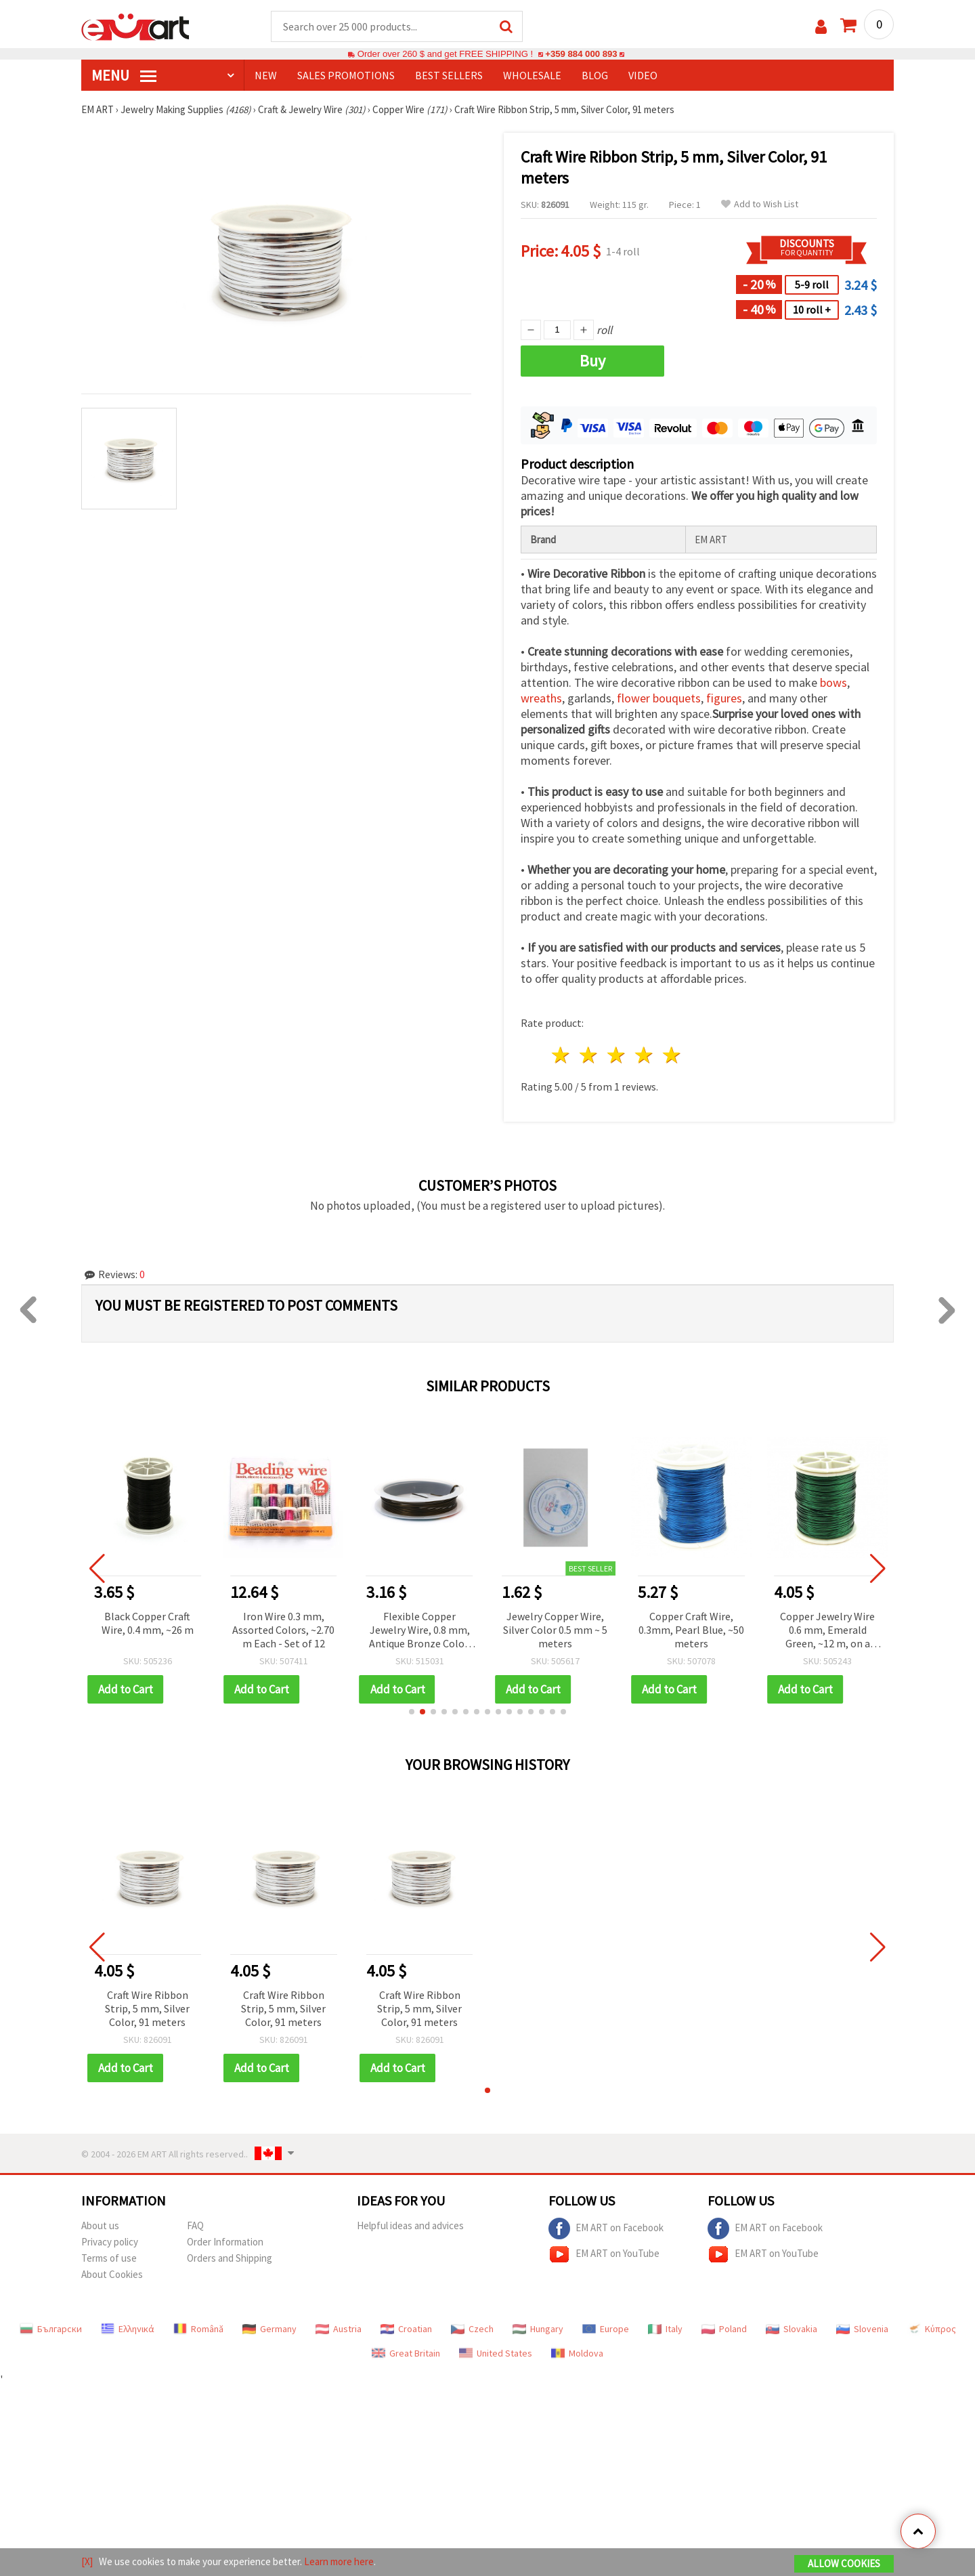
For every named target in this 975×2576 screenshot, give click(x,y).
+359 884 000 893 (581, 54)
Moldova (577, 2353)
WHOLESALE (532, 75)
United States (495, 2353)
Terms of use (109, 2258)
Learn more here (339, 2561)
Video (642, 75)
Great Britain (406, 2353)
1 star (562, 1055)
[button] (411, 1711)
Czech (472, 2329)
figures (724, 698)
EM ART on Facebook (606, 2228)
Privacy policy (109, 2241)
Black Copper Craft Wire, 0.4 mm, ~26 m (148, 1623)
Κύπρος (931, 2329)
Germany (269, 2329)
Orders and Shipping (229, 2258)
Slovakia (791, 2329)
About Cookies (112, 2274)
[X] (87, 2561)
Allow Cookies (844, 2563)
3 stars (617, 1055)
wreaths (541, 698)
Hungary (538, 2329)
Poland (724, 2329)
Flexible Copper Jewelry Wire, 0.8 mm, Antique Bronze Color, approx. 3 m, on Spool (420, 1630)
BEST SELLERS (449, 75)
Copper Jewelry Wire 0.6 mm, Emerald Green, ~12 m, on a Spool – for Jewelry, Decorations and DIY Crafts (827, 1630)
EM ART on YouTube (603, 2254)
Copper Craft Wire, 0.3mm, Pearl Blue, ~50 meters (691, 1629)
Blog (595, 75)
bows (833, 682)
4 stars (644, 1055)
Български (51, 2329)
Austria (339, 2329)
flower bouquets (659, 698)
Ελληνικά (127, 2329)
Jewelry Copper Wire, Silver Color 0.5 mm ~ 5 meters (555, 1629)
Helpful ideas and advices (410, 2225)
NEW (266, 75)
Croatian (406, 2329)
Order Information (225, 2241)
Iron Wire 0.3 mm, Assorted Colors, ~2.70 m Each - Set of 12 (283, 1629)
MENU (123, 75)
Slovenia (862, 2329)
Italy (665, 2329)
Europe (605, 2329)
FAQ (195, 2225)
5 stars (672, 1055)
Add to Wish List (759, 204)
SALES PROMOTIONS (346, 75)
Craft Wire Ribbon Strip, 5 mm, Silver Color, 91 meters (147, 2008)
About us (100, 2225)
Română (198, 2329)
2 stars (589, 1055)
